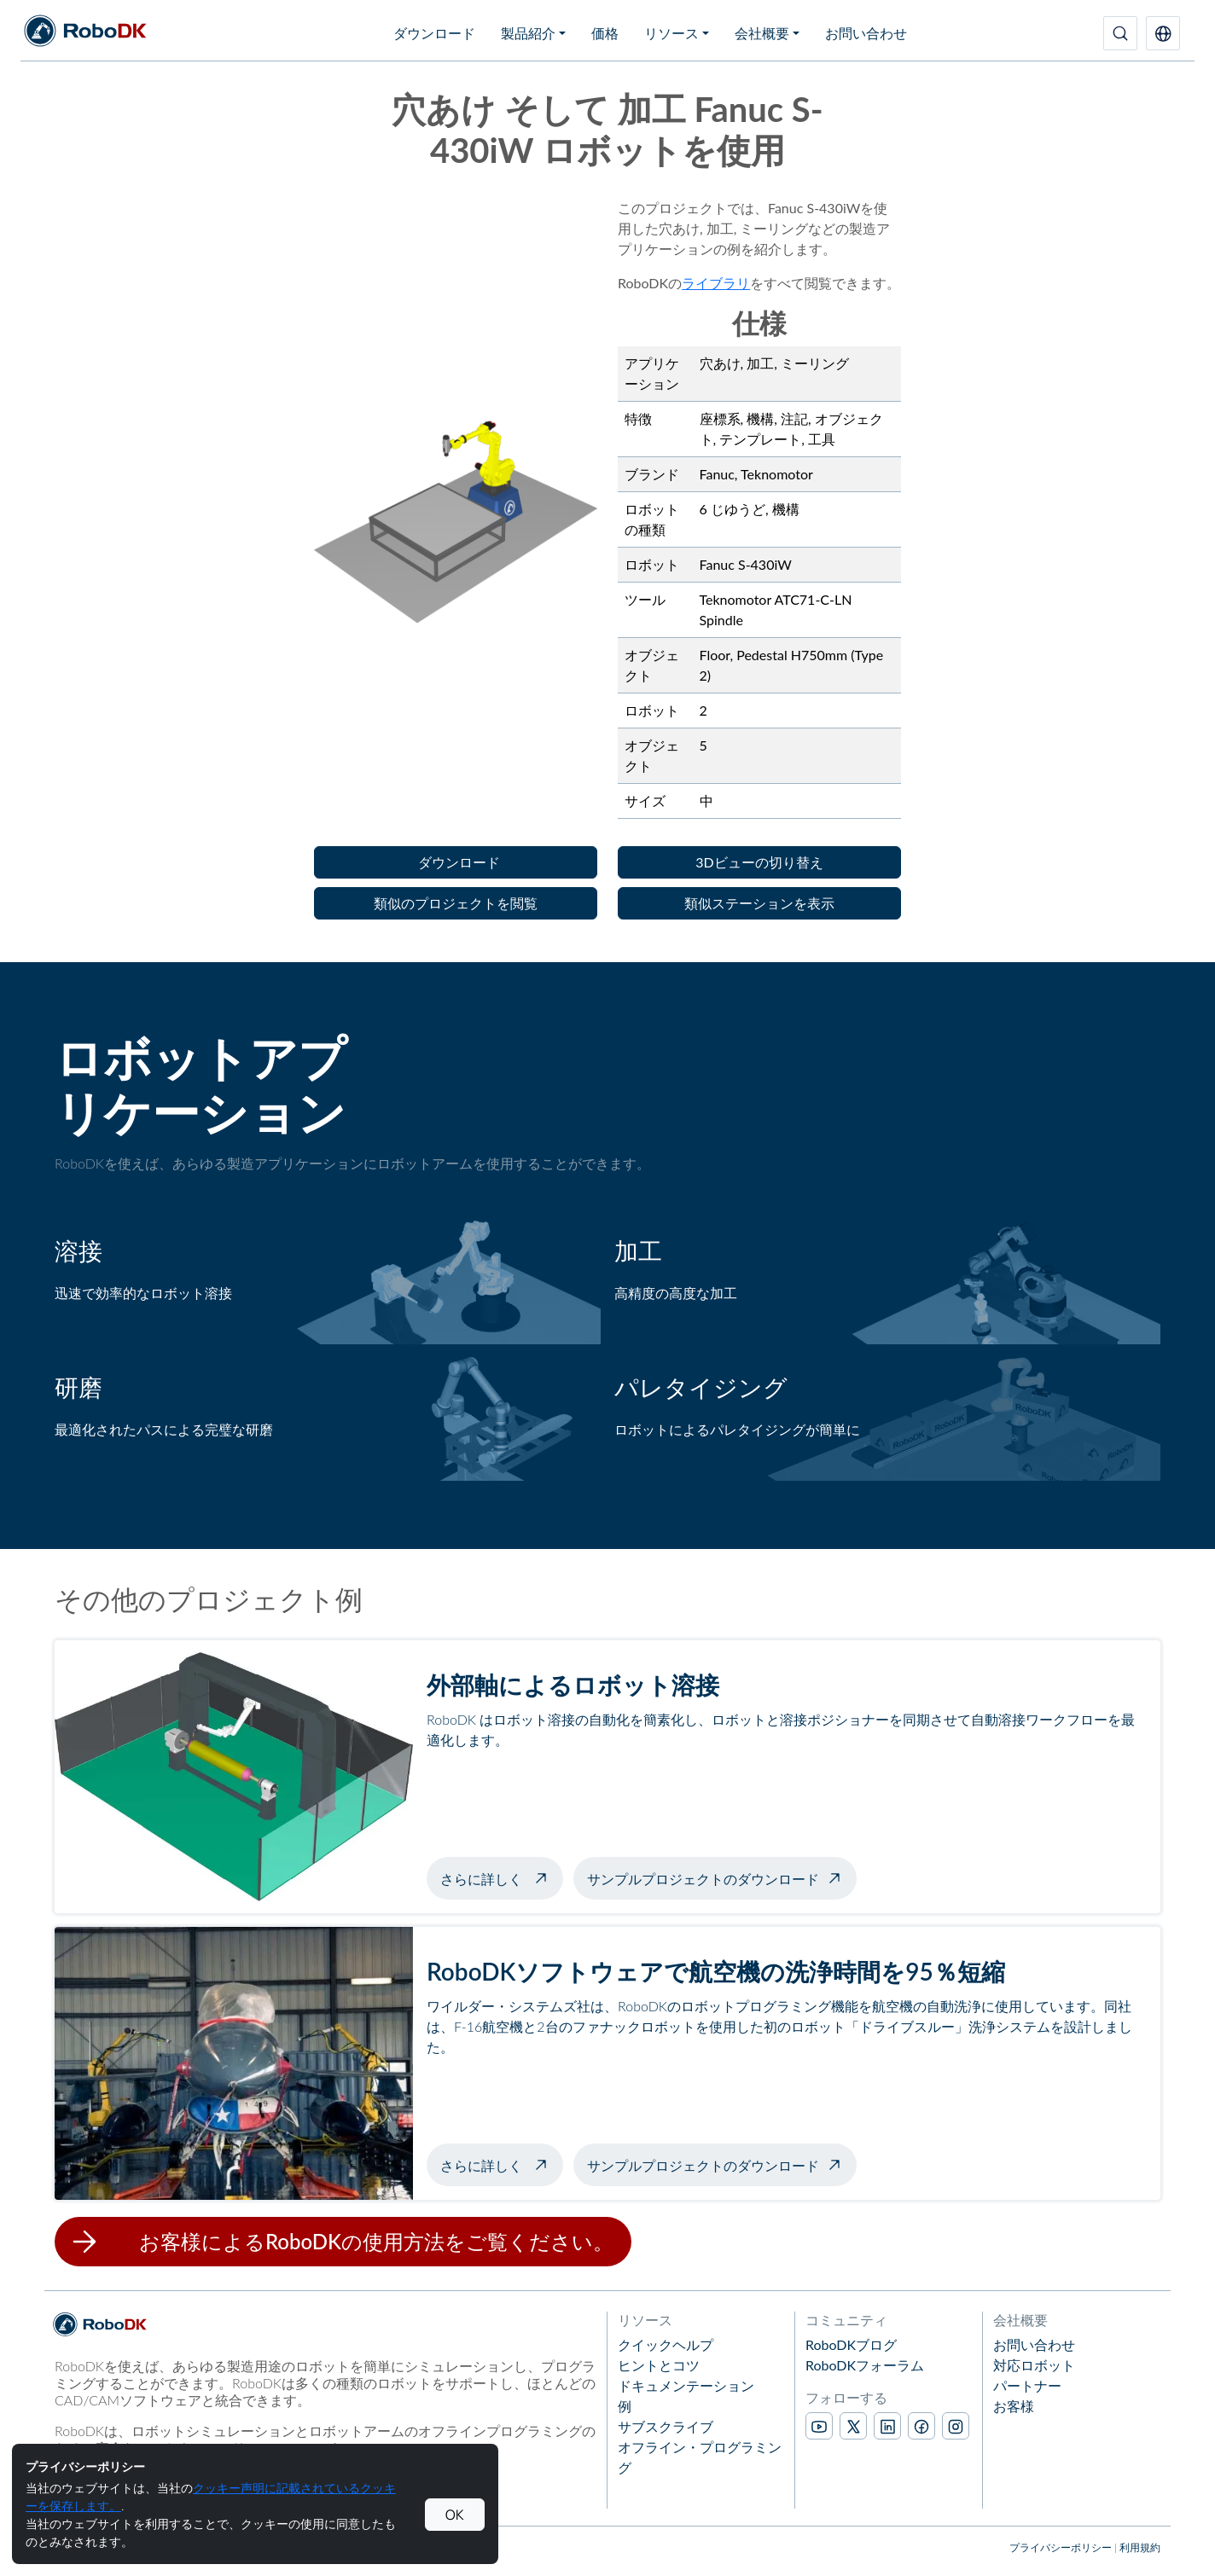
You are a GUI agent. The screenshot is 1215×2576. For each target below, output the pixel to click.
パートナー (1027, 2385)
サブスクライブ (665, 2426)
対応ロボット (1034, 2365)
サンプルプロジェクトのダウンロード (703, 1879)
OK (454, 2514)
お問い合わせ (866, 33)
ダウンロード (434, 33)
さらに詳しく (501, 1876)
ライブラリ (716, 283)
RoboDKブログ (851, 2344)
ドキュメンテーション (686, 2385)
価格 (605, 33)
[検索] (1120, 33)
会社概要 (762, 33)
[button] (1163, 33)
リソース (671, 33)
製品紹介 (528, 33)
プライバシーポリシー (1060, 2547)
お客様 (1013, 2406)
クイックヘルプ (665, 2344)
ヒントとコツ (659, 2365)
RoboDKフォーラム (864, 2365)
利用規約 (1139, 2547)
